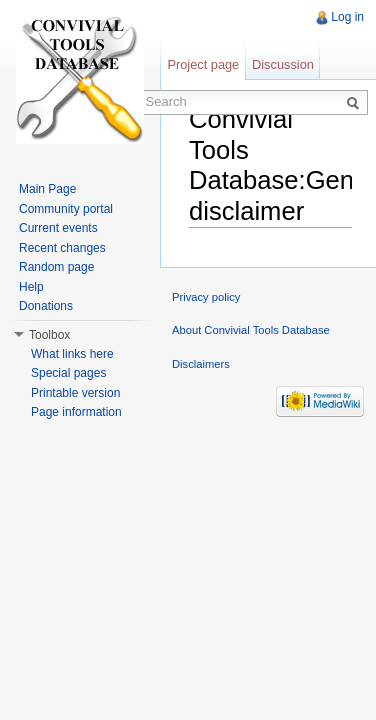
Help (31, 287)
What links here (72, 354)
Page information (76, 412)
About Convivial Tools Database (251, 330)
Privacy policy (206, 297)
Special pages (68, 373)
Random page (56, 267)
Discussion (283, 64)
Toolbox (49, 335)
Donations (46, 306)
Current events (58, 228)
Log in (347, 17)
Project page (203, 64)
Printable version (75, 393)
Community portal (66, 209)
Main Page (47, 189)
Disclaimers (201, 364)
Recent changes (62, 248)
